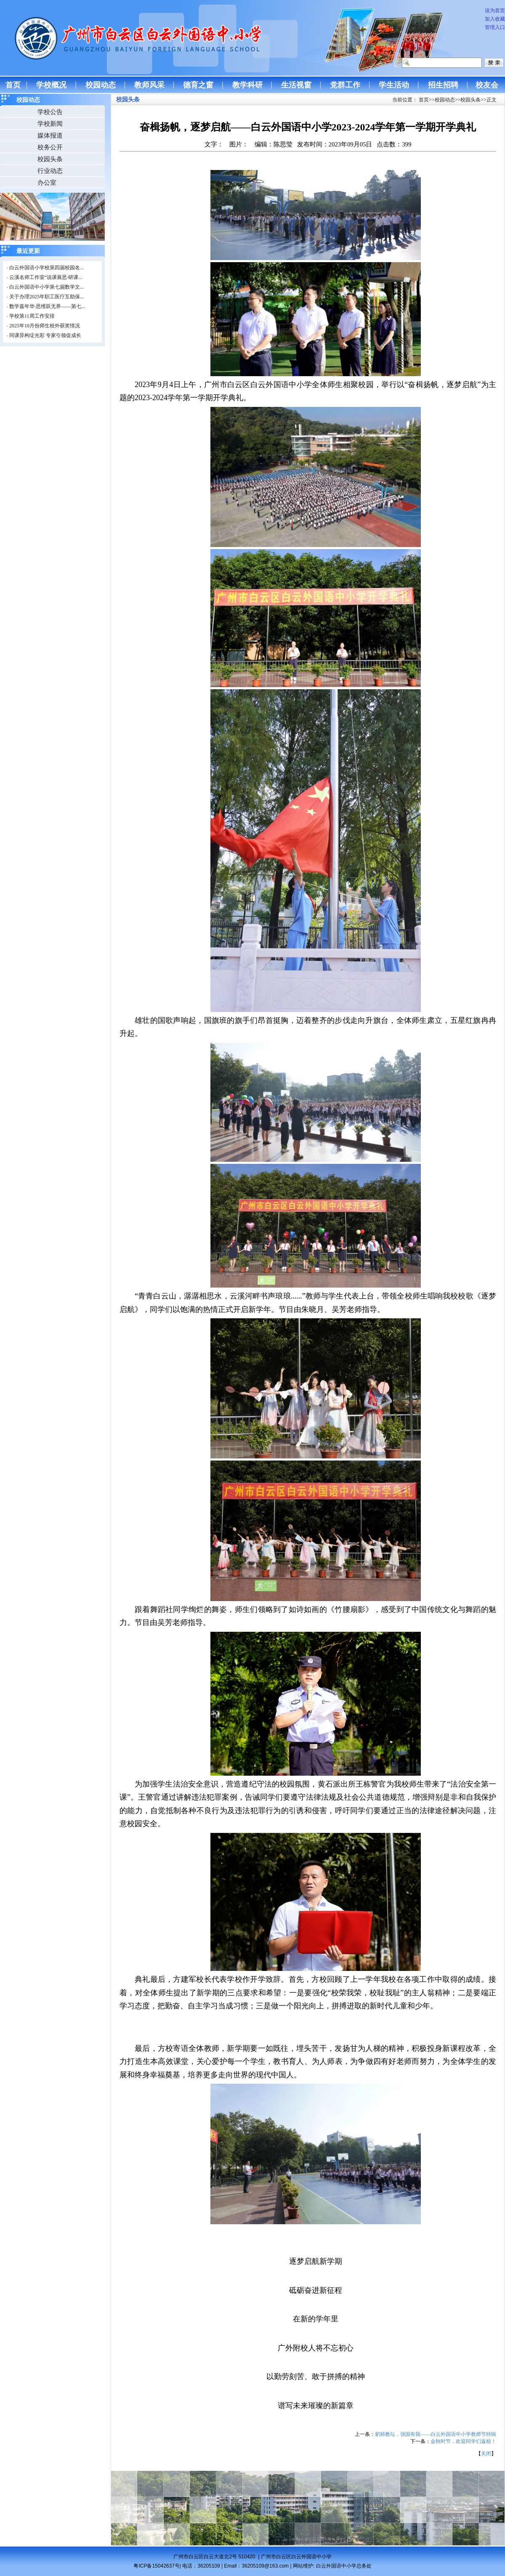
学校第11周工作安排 (32, 316)
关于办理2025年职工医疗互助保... (46, 297)
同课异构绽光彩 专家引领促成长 (45, 335)
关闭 (486, 2453)
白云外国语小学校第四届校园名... (46, 268)
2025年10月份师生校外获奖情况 (44, 326)
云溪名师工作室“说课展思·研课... (45, 277)
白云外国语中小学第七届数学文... (46, 287)
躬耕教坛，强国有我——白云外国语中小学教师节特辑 (435, 2434)
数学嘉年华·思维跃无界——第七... (47, 306)
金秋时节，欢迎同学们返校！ (463, 2441)
